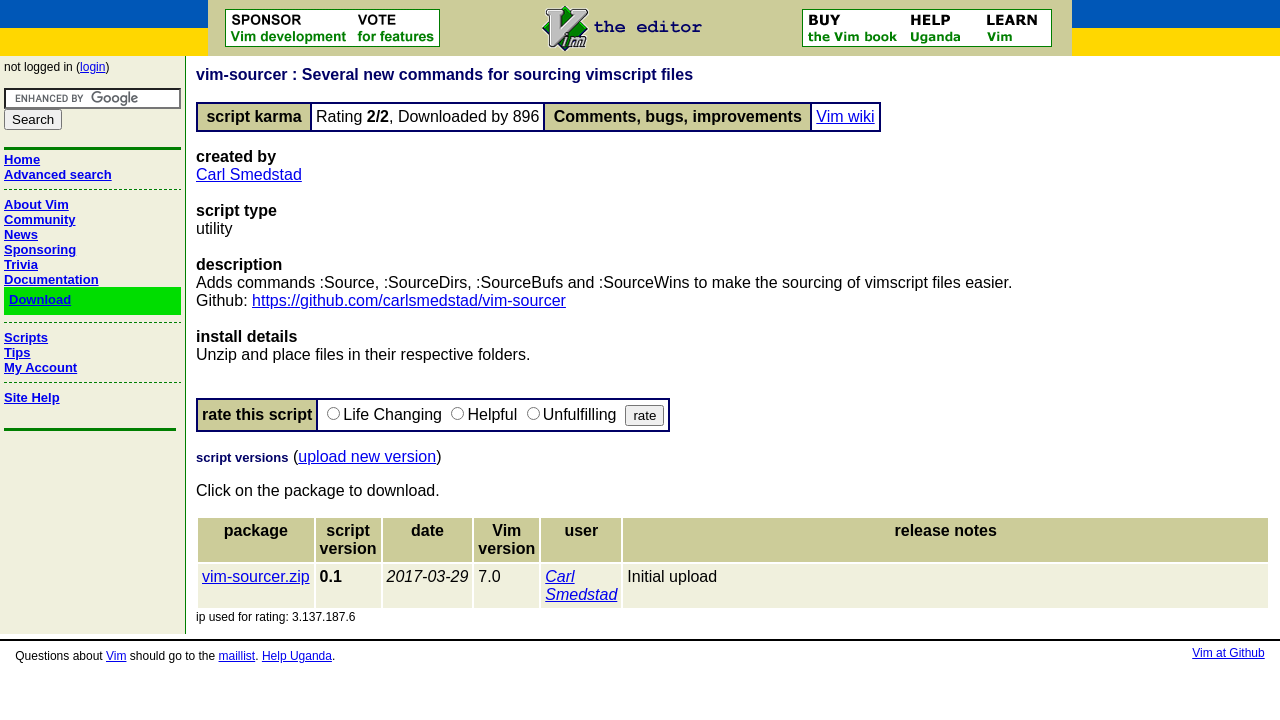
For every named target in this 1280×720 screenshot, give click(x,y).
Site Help (32, 397)
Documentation (51, 279)
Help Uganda (297, 656)
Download (40, 299)
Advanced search (58, 174)
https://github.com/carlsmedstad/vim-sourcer (409, 300)
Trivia (21, 264)
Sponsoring (40, 249)
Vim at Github (1228, 653)
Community (40, 219)
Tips (17, 352)
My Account (40, 367)
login (92, 67)
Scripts (26, 337)
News (21, 234)
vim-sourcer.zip (256, 576)
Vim (116, 656)
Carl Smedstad (249, 174)
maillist (237, 656)
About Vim (36, 204)
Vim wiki (845, 116)
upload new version (367, 456)
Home (22, 159)
